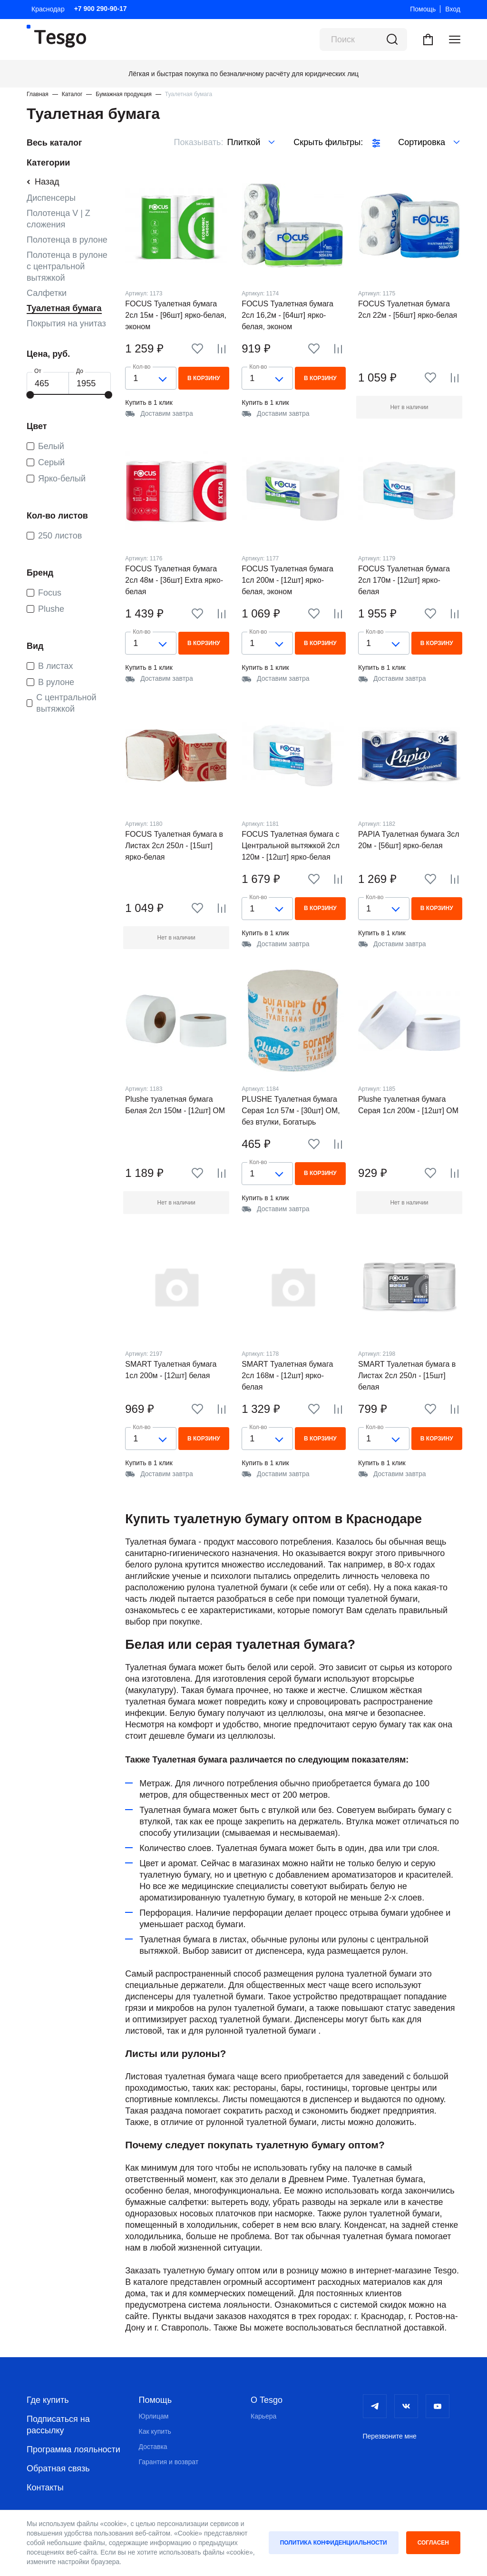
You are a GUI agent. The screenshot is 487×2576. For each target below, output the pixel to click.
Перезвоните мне (390, 2436)
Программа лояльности (73, 2449)
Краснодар (48, 9)
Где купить (48, 2400)
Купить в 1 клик (149, 402)
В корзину (203, 378)
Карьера (263, 2416)
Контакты (45, 2487)
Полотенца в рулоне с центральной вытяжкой (67, 266)
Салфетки (47, 293)
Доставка (153, 2446)
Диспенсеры (51, 198)
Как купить (155, 2431)
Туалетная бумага (64, 308)
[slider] (30, 395)
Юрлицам (154, 2416)
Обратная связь (58, 2468)
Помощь (423, 9)
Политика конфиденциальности (333, 2542)
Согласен (433, 2542)
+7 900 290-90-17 (100, 8)
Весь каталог (54, 142)
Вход (452, 9)
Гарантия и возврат (169, 2462)
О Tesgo (266, 2400)
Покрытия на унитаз (66, 323)
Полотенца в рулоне (67, 240)
